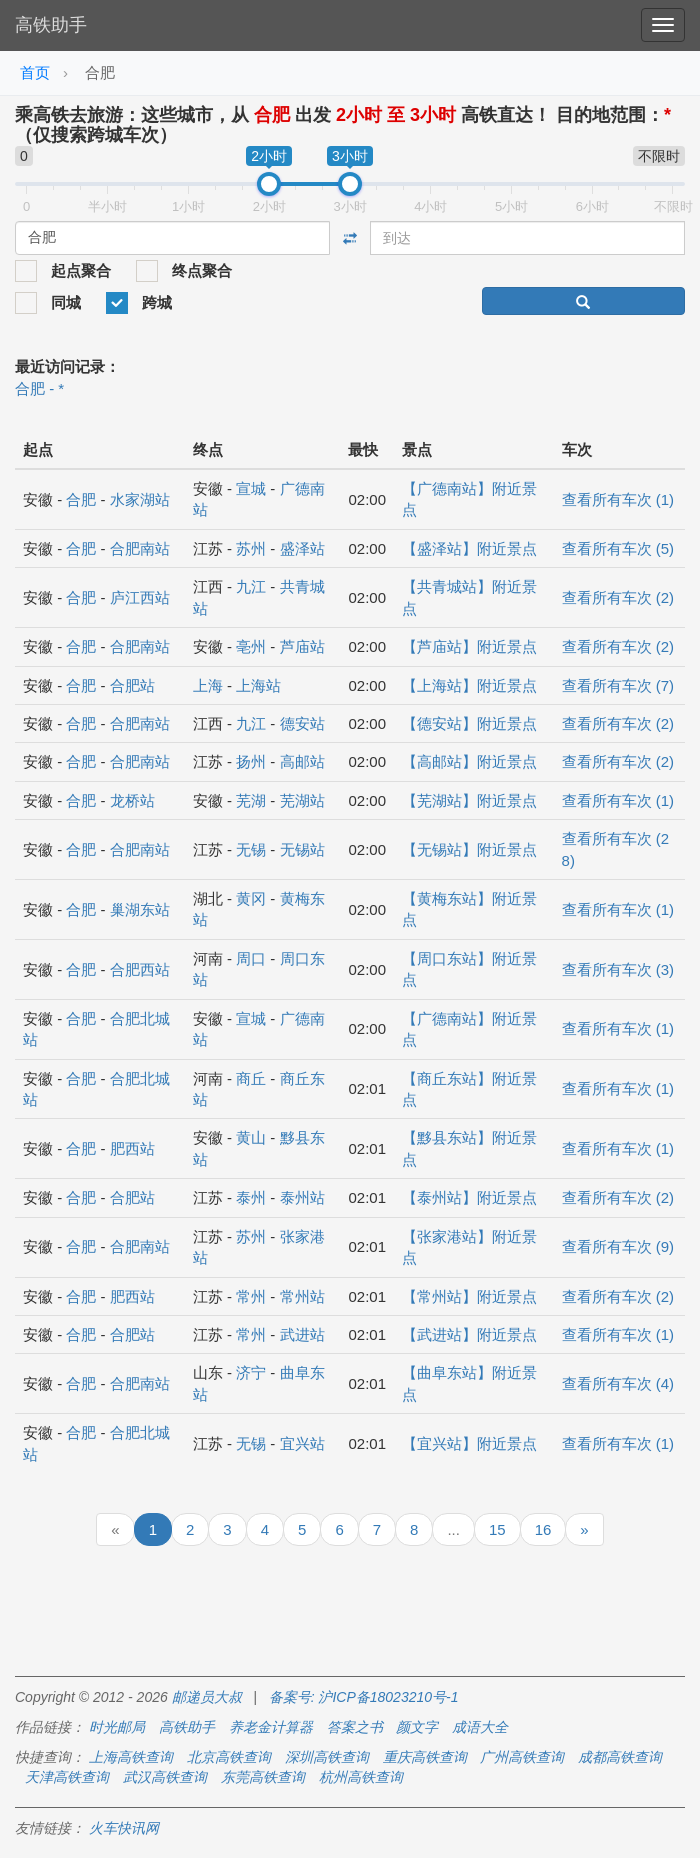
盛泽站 (302, 548)
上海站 (258, 685)
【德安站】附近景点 (469, 723)
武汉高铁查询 (165, 1777)
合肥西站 (140, 969)
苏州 (251, 548)
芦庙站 (302, 646)
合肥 (81, 499)
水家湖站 (140, 499)
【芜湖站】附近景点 (469, 800)
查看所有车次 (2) (618, 597)
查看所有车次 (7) (618, 685)
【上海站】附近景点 (469, 685)
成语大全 (480, 1727)
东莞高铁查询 (263, 1777)
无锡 (251, 849)
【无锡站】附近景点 (469, 849)
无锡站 (302, 849)
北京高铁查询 (229, 1757)
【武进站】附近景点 (469, 1334)
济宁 (251, 1372)
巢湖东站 (140, 909)
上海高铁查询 (131, 1757)
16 (543, 1529)
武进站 (302, 1334)
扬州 (251, 761)
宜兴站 (302, 1443)
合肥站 (132, 685)
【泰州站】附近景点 (469, 1197)
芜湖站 (302, 800)
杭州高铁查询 (361, 1777)
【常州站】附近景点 (469, 1296)
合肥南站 (140, 548)
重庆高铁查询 (425, 1757)
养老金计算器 (271, 1727)
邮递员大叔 (207, 1697)
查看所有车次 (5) (618, 548)
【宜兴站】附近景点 (469, 1443)
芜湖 (251, 800)
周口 (251, 958)
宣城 (251, 488)
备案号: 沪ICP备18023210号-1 (364, 1697)
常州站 (302, 1296)
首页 (35, 72)
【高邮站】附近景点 (469, 761)
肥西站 (132, 1148)
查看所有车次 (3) (618, 969)
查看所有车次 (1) (618, 499)
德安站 (302, 723)
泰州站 (302, 1197)
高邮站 (302, 761)
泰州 (251, 1197)
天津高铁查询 (67, 1777)
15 (497, 1529)
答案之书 (355, 1727)
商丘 (251, 1078)
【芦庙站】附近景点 (469, 646)
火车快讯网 (124, 1828)
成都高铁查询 (620, 1757)
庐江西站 (140, 597)
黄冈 (251, 898)
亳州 (251, 646)
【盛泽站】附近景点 (469, 548)
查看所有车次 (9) (618, 1246)
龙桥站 (132, 800)
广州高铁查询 (522, 1757)
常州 (251, 1296)
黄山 (251, 1137)
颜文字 (417, 1727)
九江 (251, 586)
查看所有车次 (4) (618, 1383)
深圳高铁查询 (327, 1757)
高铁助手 (51, 25)
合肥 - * (39, 388)
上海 (208, 685)
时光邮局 (117, 1727)
